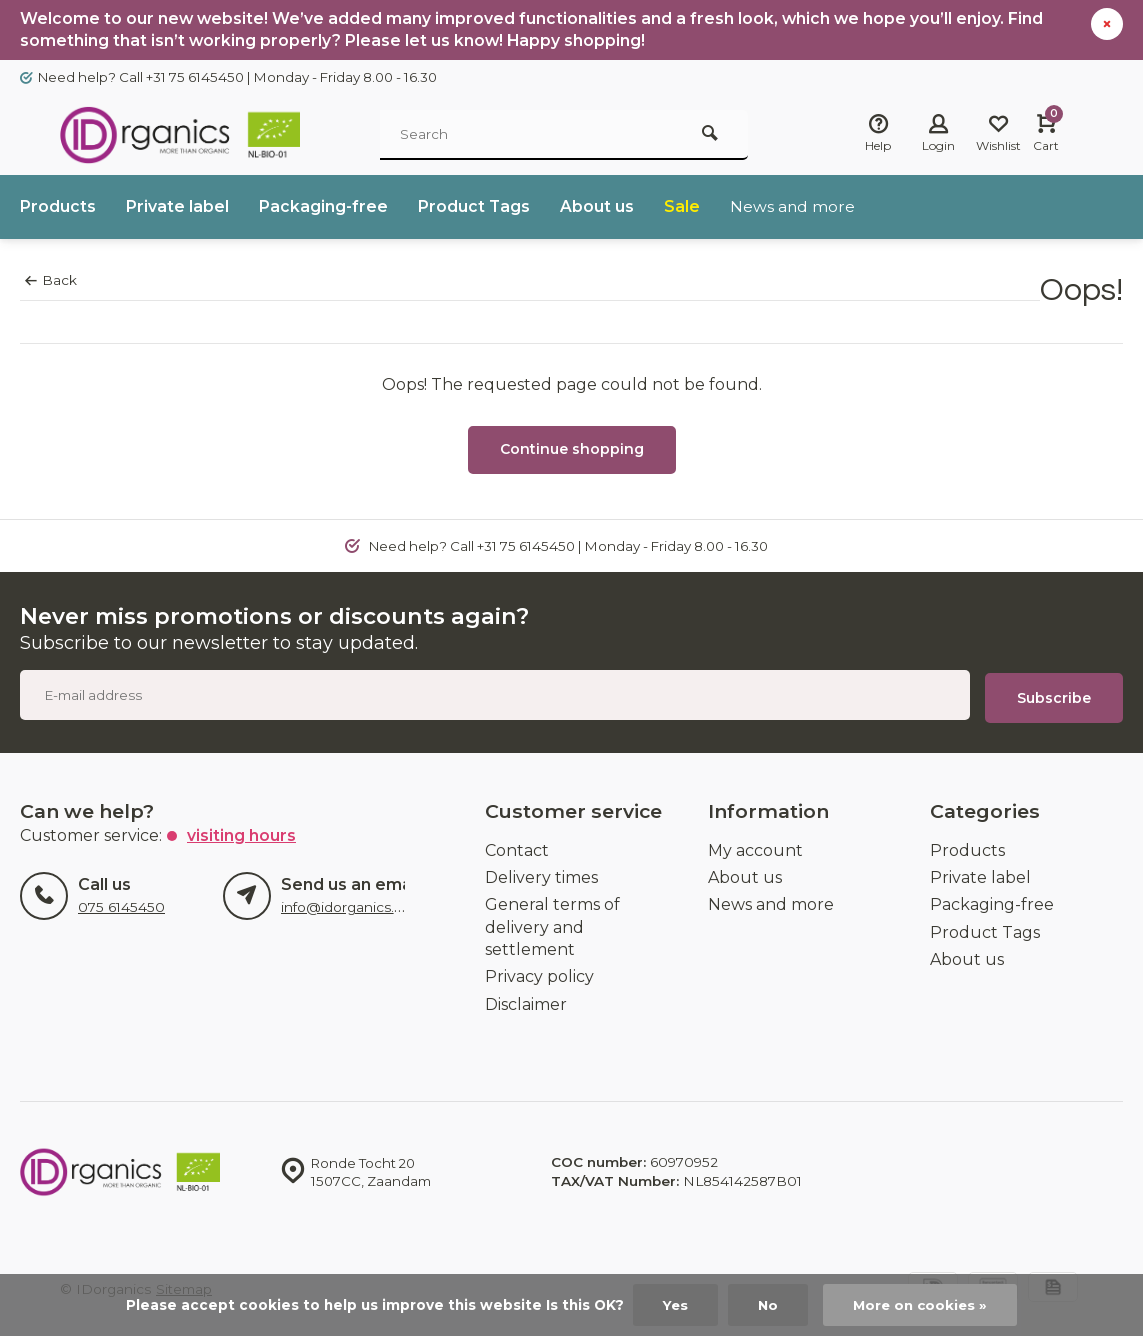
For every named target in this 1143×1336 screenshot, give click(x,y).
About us (598, 207)
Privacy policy (539, 975)
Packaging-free (323, 207)
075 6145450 (121, 906)
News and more (794, 207)
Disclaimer (526, 1002)
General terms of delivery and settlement (552, 926)
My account (755, 848)
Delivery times (541, 876)
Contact (517, 848)
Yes (673, 1305)
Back (51, 281)
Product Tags (474, 207)
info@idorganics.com (352, 906)
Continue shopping (572, 450)
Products (58, 207)
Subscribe (1054, 696)
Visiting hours (241, 833)
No (766, 1305)
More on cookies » (921, 1305)
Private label (177, 207)
